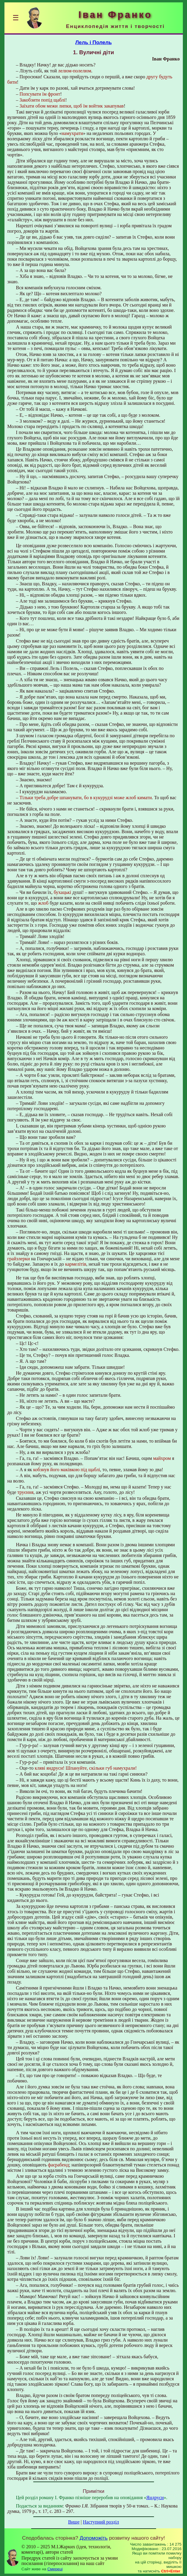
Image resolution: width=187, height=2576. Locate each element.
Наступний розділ (101, 2521)
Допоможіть (94, 2538)
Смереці (55, 2569)
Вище (74, 2521)
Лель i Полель (93, 42)
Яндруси (155, 2497)
